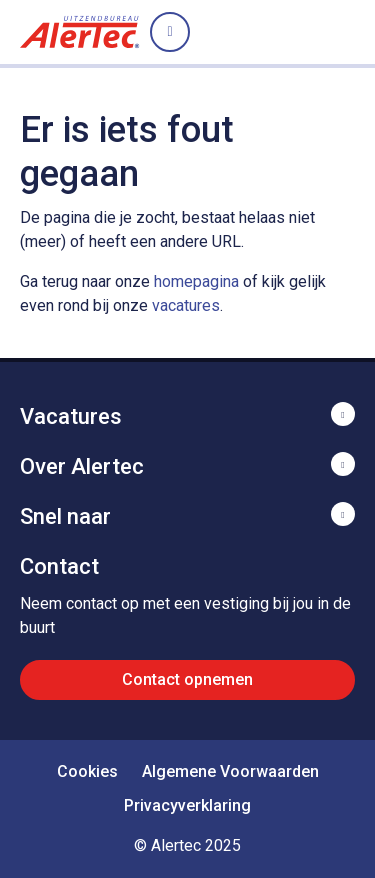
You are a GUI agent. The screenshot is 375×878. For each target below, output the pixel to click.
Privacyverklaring (187, 805)
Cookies (87, 771)
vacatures (186, 305)
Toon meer (187, 414)
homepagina (196, 281)
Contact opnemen (187, 679)
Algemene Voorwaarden (230, 771)
